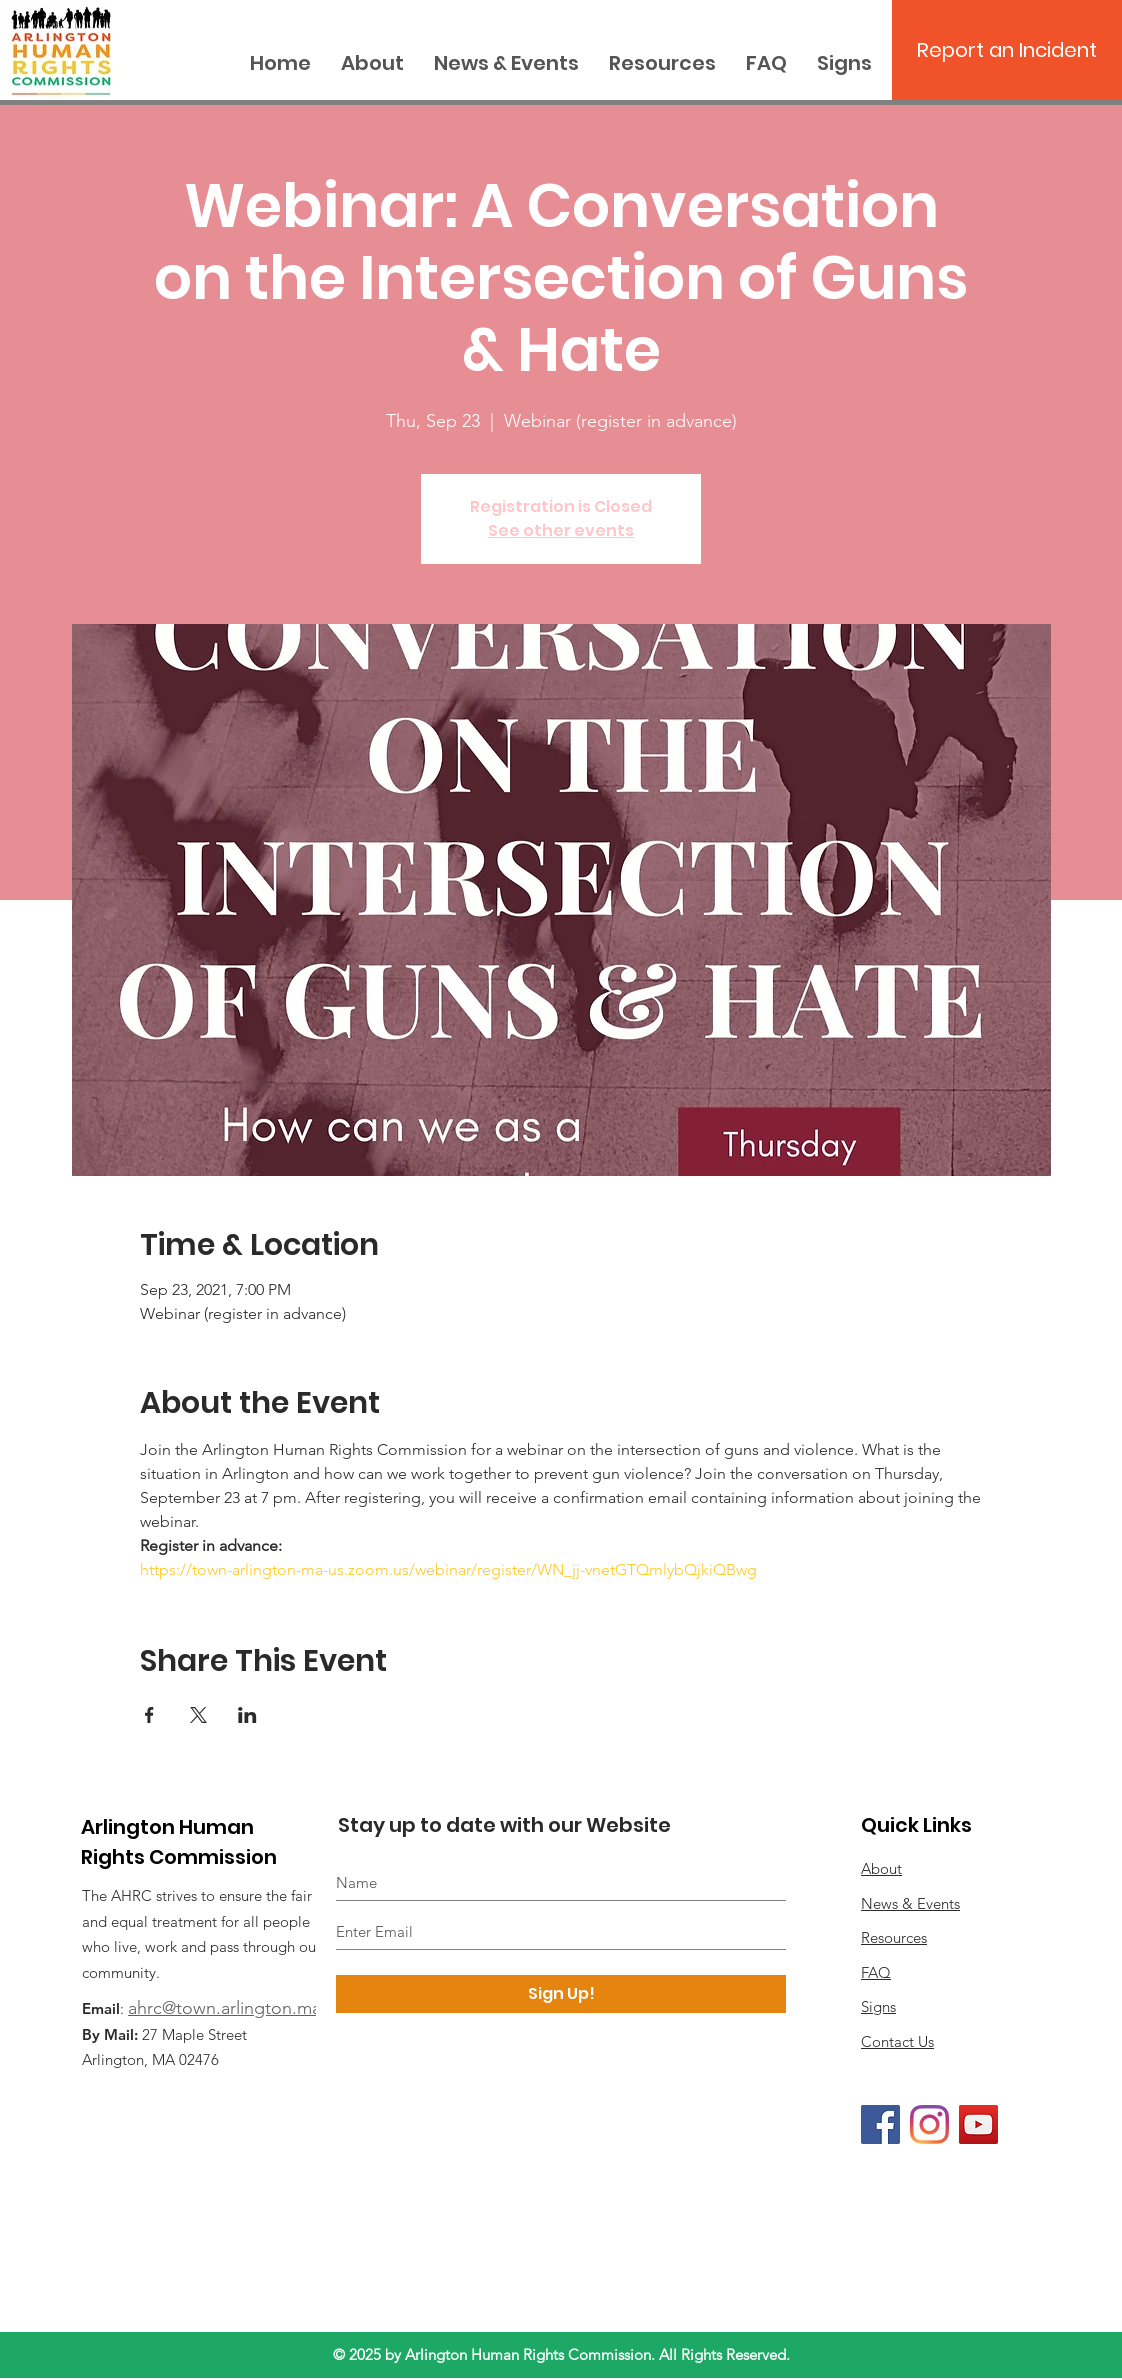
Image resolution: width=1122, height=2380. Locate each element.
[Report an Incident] (1007, 50)
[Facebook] (880, 2124)
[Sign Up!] (561, 1994)
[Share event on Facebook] (149, 1715)
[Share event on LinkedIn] (247, 1715)
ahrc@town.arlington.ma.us (236, 2008)
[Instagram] (929, 2124)
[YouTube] (978, 2124)
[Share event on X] (198, 1715)
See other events (561, 530)
